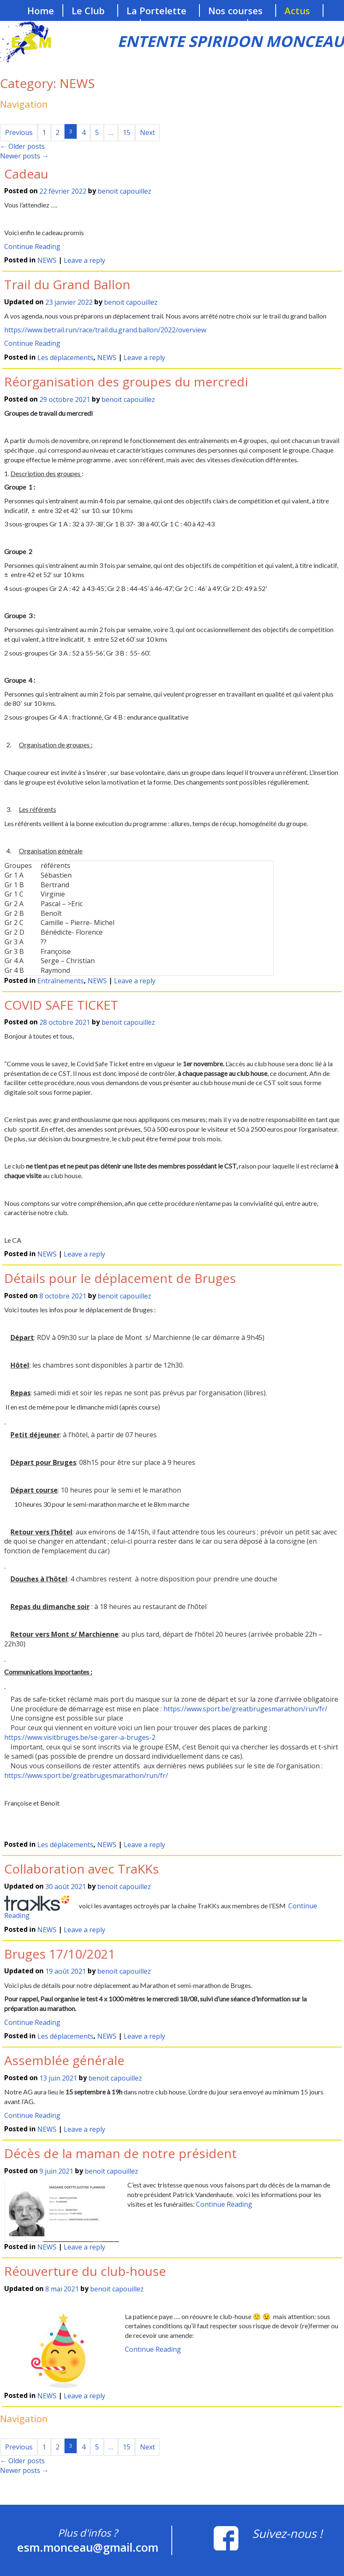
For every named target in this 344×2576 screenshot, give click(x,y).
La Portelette (156, 10)
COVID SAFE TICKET (61, 1004)
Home (40, 10)
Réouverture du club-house (85, 2271)
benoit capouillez (124, 191)
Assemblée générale (64, 2060)
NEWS (47, 260)
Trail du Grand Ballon (67, 284)
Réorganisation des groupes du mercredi (126, 381)
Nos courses (235, 10)
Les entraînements (192, 25)
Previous (19, 132)
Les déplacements (65, 358)
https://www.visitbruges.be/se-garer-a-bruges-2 (79, 1737)
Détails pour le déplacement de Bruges (120, 1278)
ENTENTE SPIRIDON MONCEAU (230, 41)
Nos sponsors (97, 25)
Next (147, 132)
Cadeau (26, 173)
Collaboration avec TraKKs (81, 1868)
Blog (266, 25)
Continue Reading (32, 246)
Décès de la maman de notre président (120, 2153)
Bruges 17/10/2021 (59, 1953)
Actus (297, 10)
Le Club (88, 10)
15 (126, 132)
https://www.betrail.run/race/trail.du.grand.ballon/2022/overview (105, 329)
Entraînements (60, 980)
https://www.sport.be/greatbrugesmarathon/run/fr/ (245, 1708)
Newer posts (24, 156)
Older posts (22, 146)
